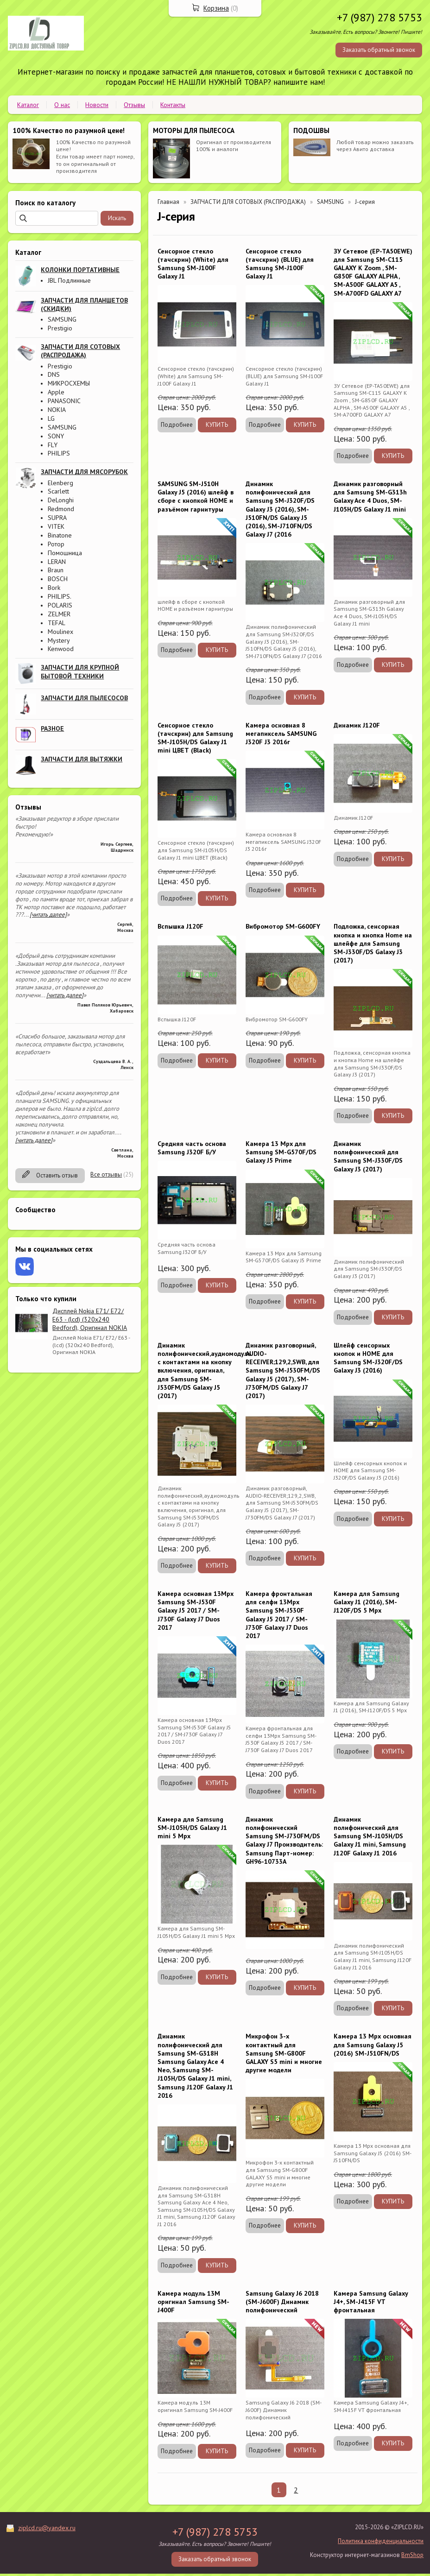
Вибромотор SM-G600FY (283, 926)
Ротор (56, 544)
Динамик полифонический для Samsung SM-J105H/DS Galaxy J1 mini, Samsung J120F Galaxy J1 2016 (370, 1836)
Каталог (28, 105)
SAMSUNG (62, 319)
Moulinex (60, 631)
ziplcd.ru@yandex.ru (47, 2528)
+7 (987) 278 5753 (379, 17)
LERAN (57, 561)
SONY (56, 436)
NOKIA (57, 409)
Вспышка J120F (180, 926)
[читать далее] (48, 914)
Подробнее (177, 425)
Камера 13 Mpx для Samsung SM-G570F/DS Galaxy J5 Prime (281, 1152)
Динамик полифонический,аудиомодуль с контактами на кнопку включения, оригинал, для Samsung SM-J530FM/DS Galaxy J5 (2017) (204, 1370)
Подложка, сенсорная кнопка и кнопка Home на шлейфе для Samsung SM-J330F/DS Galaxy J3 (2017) (373, 943)
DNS (54, 374)
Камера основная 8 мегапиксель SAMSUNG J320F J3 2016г (281, 733)
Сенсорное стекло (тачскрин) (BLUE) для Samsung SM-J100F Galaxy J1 (280, 264)
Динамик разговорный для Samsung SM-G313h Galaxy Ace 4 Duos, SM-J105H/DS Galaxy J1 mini (370, 496)
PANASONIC (64, 401)
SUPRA (57, 517)
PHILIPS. (59, 596)
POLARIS (60, 605)
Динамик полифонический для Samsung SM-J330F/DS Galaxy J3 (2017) (368, 1156)
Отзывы (134, 105)
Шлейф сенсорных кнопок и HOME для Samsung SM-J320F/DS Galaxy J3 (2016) (368, 1358)
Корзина (216, 8)
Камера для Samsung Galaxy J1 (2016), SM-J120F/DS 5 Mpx (366, 1601)
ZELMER (59, 614)
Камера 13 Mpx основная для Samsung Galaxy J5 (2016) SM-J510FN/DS (372, 2044)
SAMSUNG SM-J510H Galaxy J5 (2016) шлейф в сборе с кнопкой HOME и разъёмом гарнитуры (196, 496)
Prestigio (60, 328)
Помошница (65, 553)
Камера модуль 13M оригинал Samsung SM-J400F (193, 2301)
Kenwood (61, 649)
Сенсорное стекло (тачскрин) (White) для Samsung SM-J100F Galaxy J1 (193, 264)
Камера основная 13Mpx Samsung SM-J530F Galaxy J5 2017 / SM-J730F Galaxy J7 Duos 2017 (196, 1610)
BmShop (412, 2555)
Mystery (59, 640)
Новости (96, 105)
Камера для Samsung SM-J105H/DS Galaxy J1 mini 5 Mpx (192, 1827)
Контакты (172, 105)
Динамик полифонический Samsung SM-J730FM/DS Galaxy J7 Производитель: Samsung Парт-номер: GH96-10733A (284, 1840)
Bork (54, 587)
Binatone (60, 535)
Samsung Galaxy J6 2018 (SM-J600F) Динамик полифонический (282, 2301)
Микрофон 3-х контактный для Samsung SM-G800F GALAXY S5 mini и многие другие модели (284, 2053)
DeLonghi (61, 500)
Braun (55, 570)
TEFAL (56, 623)
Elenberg (60, 483)
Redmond (61, 509)
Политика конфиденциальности (381, 2541)
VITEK (56, 526)
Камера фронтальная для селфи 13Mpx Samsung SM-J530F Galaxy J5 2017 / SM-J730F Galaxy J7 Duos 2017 (279, 1614)
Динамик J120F (357, 725)
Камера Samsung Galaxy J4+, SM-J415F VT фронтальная (371, 2301)
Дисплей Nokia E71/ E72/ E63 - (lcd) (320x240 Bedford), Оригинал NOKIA (89, 1319)
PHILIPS (59, 453)
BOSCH (58, 579)
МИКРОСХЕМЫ (69, 383)
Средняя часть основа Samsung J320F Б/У (192, 1147)
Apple (56, 392)
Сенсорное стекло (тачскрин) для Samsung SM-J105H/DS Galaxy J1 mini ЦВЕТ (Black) (195, 738)
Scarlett (58, 491)
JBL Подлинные (69, 280)
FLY (52, 445)
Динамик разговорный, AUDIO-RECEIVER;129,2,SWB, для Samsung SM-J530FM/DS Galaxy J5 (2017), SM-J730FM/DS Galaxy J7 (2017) (283, 1370)
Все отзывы (106, 1174)
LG (51, 418)
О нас (62, 105)
